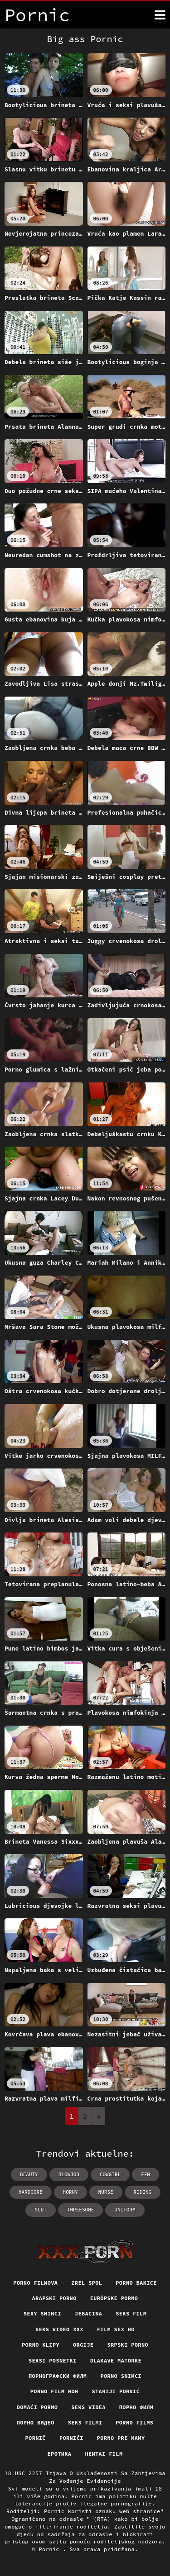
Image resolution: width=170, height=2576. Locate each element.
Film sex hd (116, 2329)
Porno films (134, 2422)
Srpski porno (127, 2344)
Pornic (51, 2549)
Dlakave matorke (115, 2360)
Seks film (131, 2313)
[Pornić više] (160, 14)
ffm (145, 2174)
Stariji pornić (116, 2391)
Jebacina (88, 2313)
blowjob (68, 2174)
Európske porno (114, 2298)
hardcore (31, 2192)
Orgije (83, 2344)
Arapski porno (54, 2298)
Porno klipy (40, 2344)
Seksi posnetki (53, 2360)
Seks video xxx (59, 2329)
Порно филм (136, 2407)
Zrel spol (86, 2282)
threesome (80, 2209)
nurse (105, 2192)
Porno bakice (136, 2282)
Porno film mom (54, 2391)
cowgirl (110, 2174)
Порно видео (35, 2422)
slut (40, 2209)
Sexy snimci (42, 2313)
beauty (29, 2174)
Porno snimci (120, 2375)
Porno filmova (35, 2282)
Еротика (60, 2453)
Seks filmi (85, 2422)
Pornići (71, 2437)
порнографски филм (58, 2375)
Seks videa (88, 2407)
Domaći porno (37, 2407)
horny (70, 2192)
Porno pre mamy (121, 2437)
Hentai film (103, 2453)
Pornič (35, 2437)
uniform (124, 2209)
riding (143, 2192)
